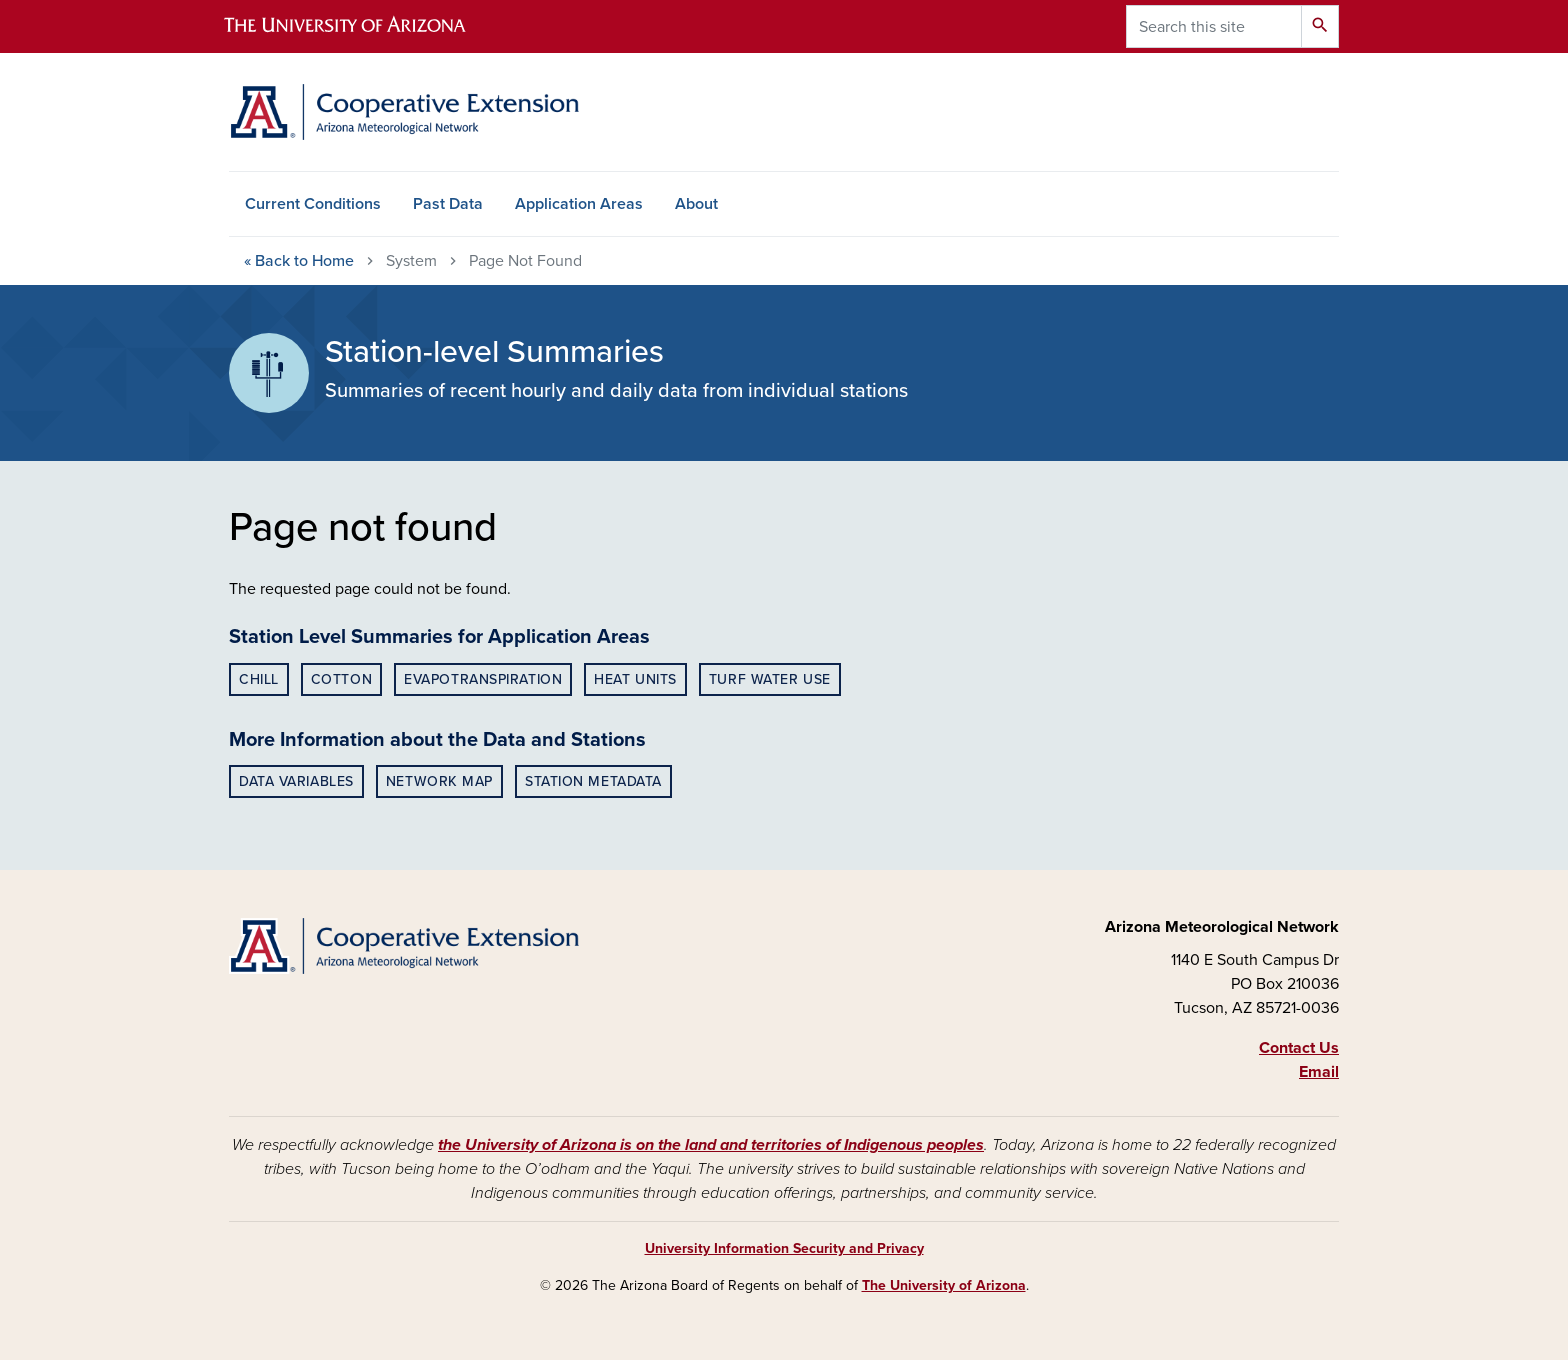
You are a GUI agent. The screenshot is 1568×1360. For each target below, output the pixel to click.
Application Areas (579, 204)
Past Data (448, 204)
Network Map (439, 781)
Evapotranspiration (483, 679)
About (696, 204)
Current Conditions (313, 204)
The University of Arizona (944, 1285)
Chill (259, 679)
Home (299, 261)
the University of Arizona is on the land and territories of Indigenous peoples (711, 1145)
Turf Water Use (770, 679)
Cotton (341, 679)
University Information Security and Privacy (784, 1248)
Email (1319, 1072)
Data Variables (296, 781)
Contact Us (1299, 1048)
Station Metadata (593, 781)
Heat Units (635, 679)
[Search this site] (1214, 26)
